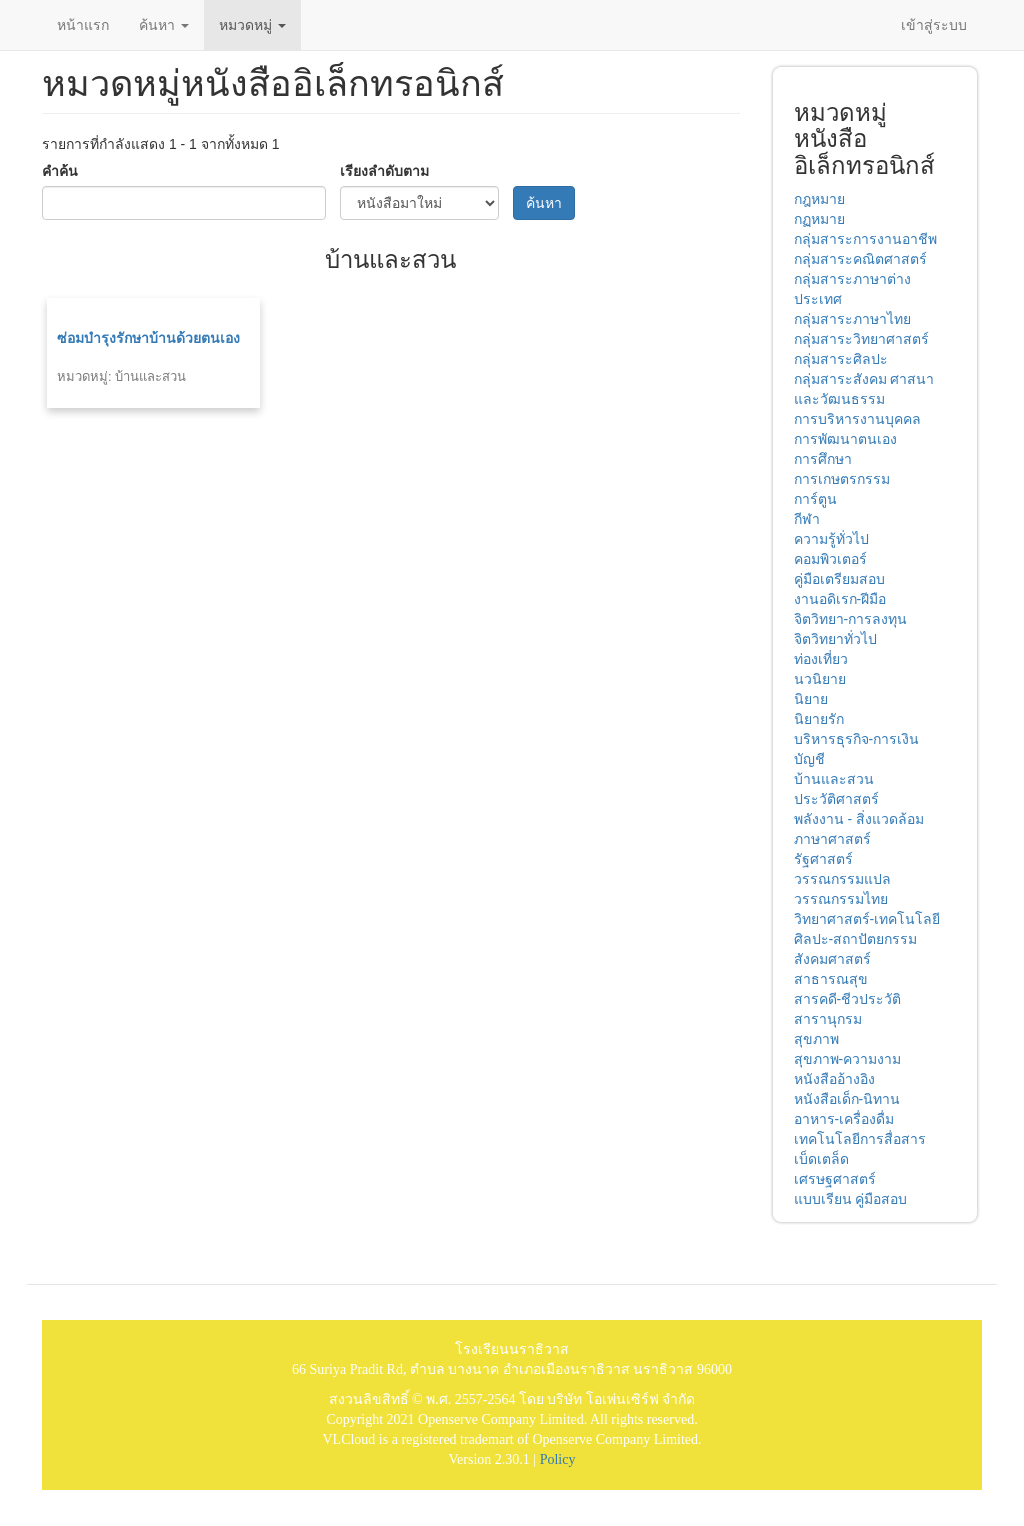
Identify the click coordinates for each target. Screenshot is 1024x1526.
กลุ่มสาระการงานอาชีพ (865, 239)
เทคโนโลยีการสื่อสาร (860, 1139)
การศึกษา (823, 459)
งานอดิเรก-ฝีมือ (840, 599)
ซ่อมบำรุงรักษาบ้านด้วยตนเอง (148, 338)
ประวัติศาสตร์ (836, 799)
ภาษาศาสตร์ (832, 839)
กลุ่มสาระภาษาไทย (852, 319)
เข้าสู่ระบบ (934, 25)
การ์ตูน (815, 499)
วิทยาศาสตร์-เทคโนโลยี (867, 919)
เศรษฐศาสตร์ (835, 1179)
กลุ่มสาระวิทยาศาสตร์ (861, 339)
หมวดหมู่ (252, 25)
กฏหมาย (819, 219)
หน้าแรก (83, 25)
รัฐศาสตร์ (823, 859)
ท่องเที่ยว (821, 659)
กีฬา (807, 519)
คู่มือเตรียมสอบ (839, 579)
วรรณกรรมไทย (841, 899)
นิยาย (811, 699)
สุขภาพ (816, 1039)
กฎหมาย (819, 199)
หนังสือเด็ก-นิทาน (847, 1099)
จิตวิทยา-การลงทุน (851, 619)
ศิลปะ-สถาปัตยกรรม (856, 939)
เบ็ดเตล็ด (821, 1159)
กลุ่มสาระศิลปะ (841, 359)
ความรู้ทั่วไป (831, 539)
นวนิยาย (820, 679)
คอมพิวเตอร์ (830, 559)
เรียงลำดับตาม (384, 171)
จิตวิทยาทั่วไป (835, 639)
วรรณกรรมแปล (842, 879)
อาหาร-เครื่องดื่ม (844, 1119)
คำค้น (60, 171)
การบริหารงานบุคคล (857, 419)
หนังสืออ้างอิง (834, 1079)
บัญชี (809, 759)
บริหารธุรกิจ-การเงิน (857, 739)
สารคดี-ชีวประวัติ (848, 999)
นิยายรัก (819, 719)
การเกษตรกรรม (842, 479)
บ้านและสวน (834, 779)
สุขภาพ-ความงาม (848, 1059)
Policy (558, 1459)
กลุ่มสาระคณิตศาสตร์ (860, 259)
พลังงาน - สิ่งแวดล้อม (859, 819)
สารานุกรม (828, 1019)
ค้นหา (164, 25)
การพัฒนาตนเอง (845, 439)
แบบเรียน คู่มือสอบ (851, 1199)
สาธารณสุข (831, 979)
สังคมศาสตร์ (832, 959)
